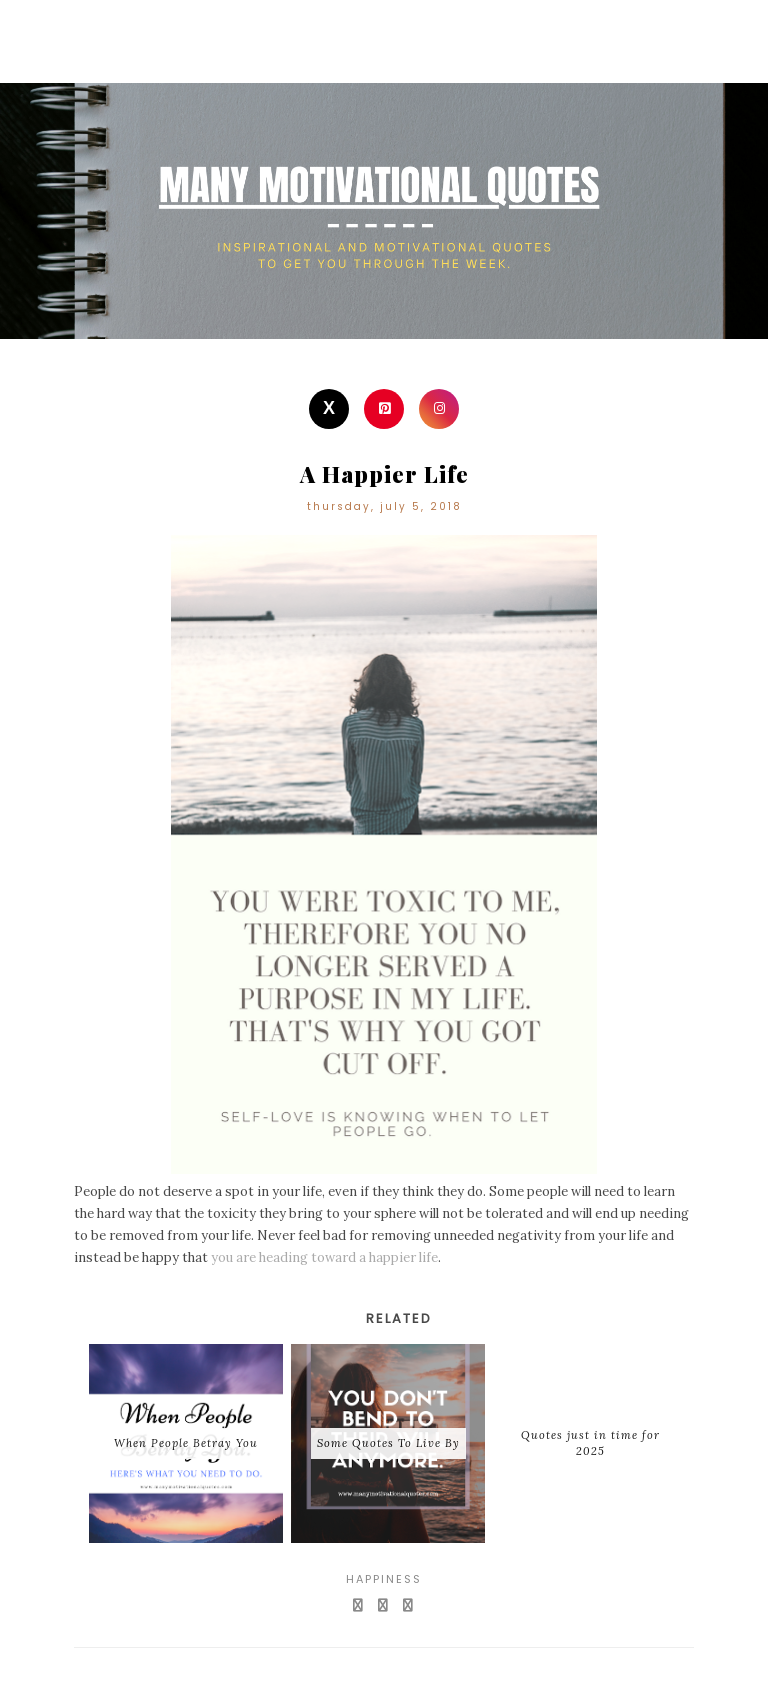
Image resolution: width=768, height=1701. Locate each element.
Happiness (384, 1579)
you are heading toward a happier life (324, 1257)
